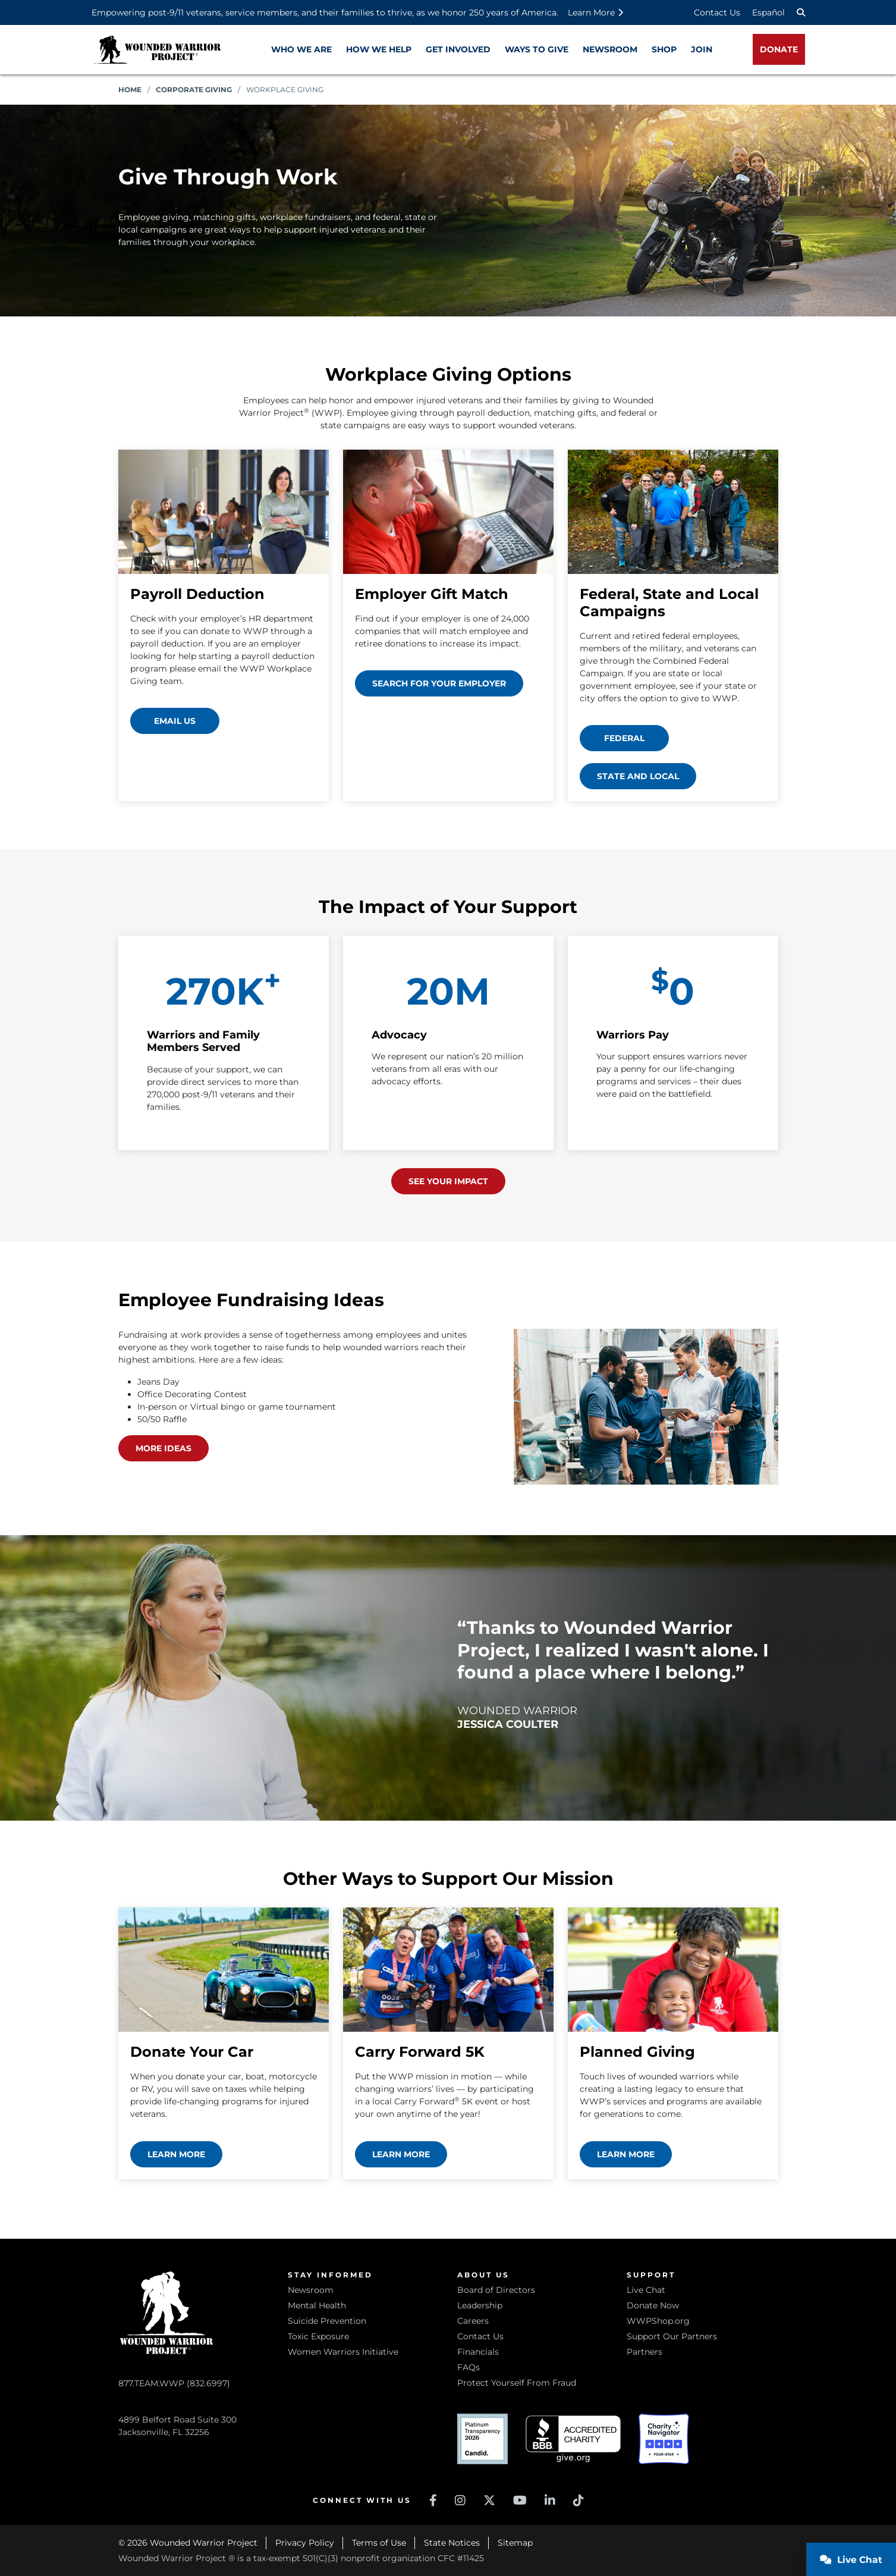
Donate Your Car (191, 2051)
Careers (473, 2320)
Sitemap (515, 2542)
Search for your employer (439, 683)
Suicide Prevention (327, 2320)
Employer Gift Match (431, 594)
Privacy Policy (304, 2542)
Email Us (175, 721)
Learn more (176, 2154)
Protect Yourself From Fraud (516, 2382)
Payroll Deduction (197, 594)
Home (130, 89)
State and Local (638, 776)
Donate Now (653, 2305)
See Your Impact (448, 1181)
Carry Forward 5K (420, 2051)
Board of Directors (496, 2290)
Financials (478, 2351)
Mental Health (317, 2305)
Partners (644, 2351)
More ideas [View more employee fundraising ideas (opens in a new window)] (163, 1448)
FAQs (468, 2367)
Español (768, 12)
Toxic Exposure (318, 2336)
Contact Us (717, 12)
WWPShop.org (658, 2320)
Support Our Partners (672, 2336)
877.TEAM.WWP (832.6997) (174, 2383)
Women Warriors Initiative (343, 2351)
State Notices (452, 2542)
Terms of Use (379, 2542)
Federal (624, 738)
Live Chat (646, 2290)
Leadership (479, 2305)
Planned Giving (637, 2051)
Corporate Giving (194, 89)
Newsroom (311, 2290)
